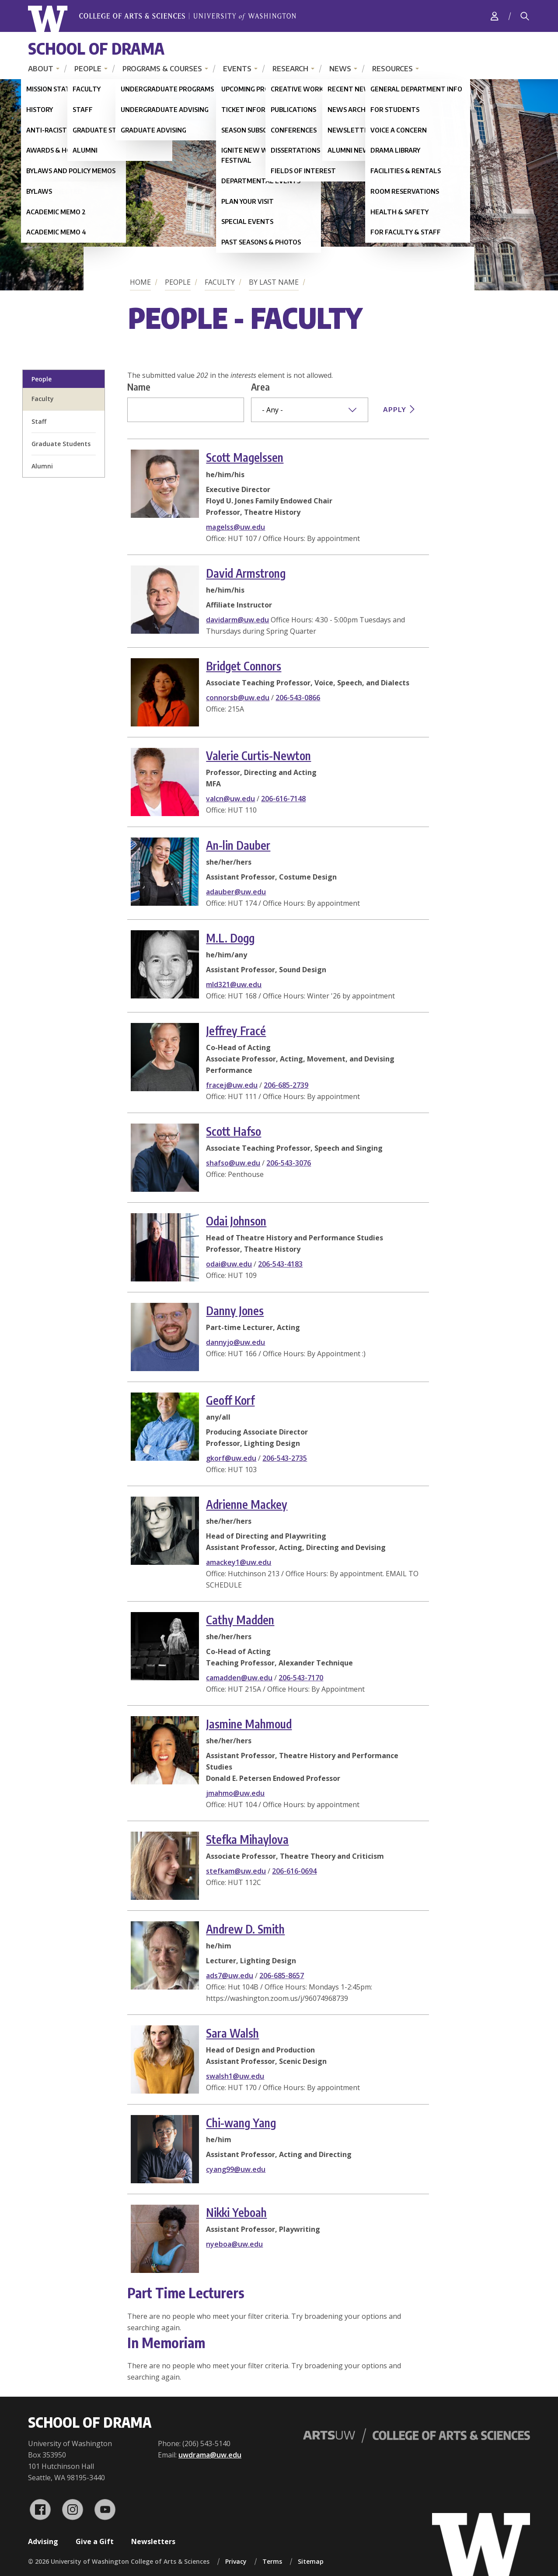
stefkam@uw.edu (236, 1871)
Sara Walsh (232, 2033)
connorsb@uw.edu (237, 697)
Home (140, 282)
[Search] (525, 16)
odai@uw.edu (229, 1264)
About (40, 68)
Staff (38, 421)
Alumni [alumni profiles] (42, 466)
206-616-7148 (283, 798)
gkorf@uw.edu (231, 1458)
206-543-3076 (288, 1163)
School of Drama (96, 48)
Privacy (236, 2561)
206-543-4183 (280, 1264)
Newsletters (153, 2541)
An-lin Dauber (238, 845)
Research (290, 68)
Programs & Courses (162, 68)
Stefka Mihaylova (247, 1839)
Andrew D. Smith (245, 1929)
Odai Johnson (236, 1221)
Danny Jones (235, 1310)
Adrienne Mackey (246, 1504)
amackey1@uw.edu (238, 1562)
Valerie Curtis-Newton (258, 755)
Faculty (220, 282)
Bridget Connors (243, 666)
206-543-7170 (301, 1677)
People (87, 68)
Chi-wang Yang (241, 2122)
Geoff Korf (230, 1400)
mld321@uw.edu (234, 984)
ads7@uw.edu (229, 1975)
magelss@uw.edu (235, 527)
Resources (392, 68)
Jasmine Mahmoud (249, 1724)
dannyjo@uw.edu (235, 1342)
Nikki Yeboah (236, 2212)
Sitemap (311, 2561)
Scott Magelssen (244, 457)
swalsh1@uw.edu (235, 2076)
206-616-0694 (294, 1871)
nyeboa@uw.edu (234, 2244)
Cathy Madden (240, 1620)
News (340, 68)
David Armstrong (246, 573)
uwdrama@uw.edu (209, 2455)
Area (260, 386)
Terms (272, 2561)
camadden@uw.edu (239, 1677)
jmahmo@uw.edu (235, 1793)
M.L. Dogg (230, 938)
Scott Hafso (233, 1131)
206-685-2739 (286, 1085)
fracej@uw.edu (232, 1085)
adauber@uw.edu (236, 892)
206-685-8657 (281, 1975)
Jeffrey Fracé (236, 1030)
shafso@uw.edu (233, 1163)
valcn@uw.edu (230, 798)
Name (138, 386)
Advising (43, 2541)
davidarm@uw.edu (237, 620)
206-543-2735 (284, 1458)
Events (237, 68)
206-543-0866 (298, 697)
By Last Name (274, 282)
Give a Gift (95, 2541)
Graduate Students (61, 444)
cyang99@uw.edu (235, 2169)
